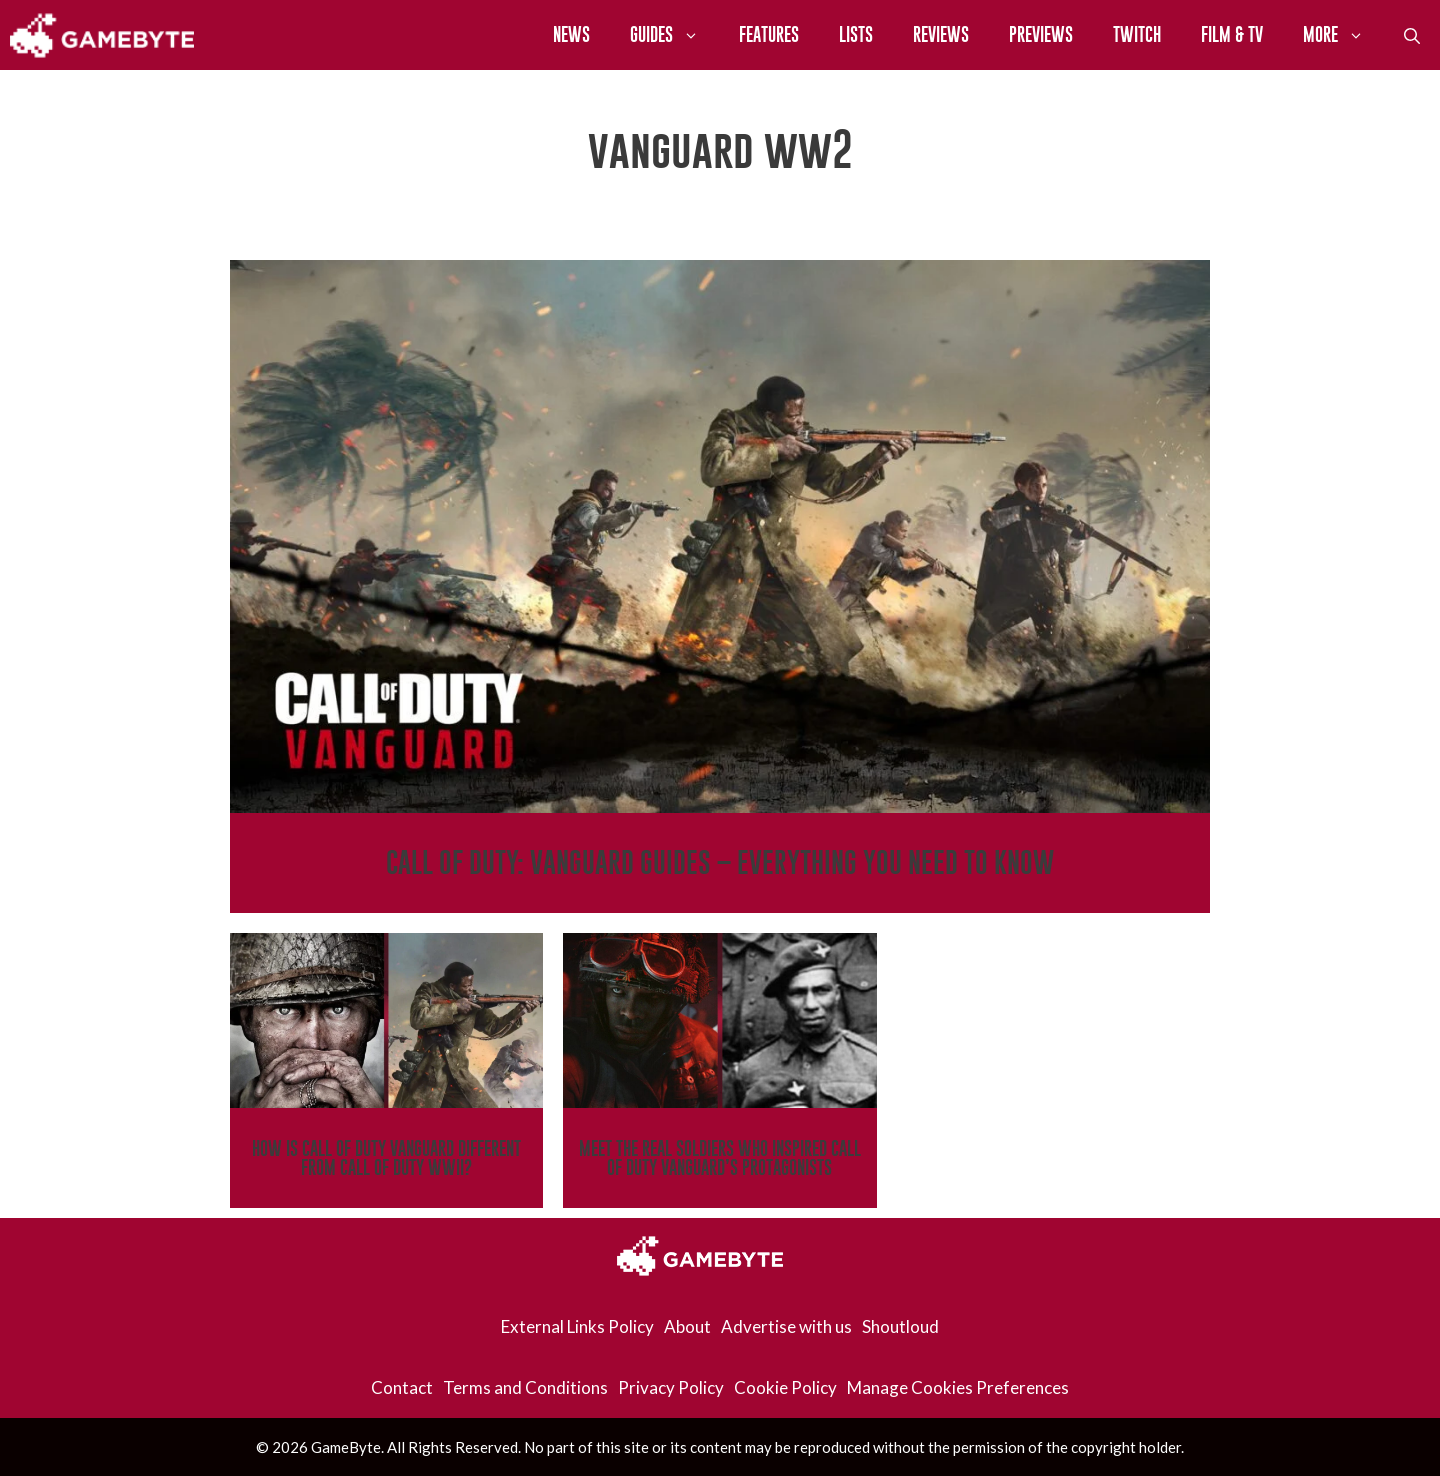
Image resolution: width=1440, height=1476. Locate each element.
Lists (856, 34)
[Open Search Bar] (1412, 35)
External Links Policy (577, 1326)
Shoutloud (900, 1326)
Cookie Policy (785, 1387)
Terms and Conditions (525, 1387)
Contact (402, 1387)
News (571, 34)
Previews (1041, 34)
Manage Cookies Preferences (958, 1387)
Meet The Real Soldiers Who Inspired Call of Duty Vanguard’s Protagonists (720, 1158)
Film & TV (1232, 34)
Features (769, 34)
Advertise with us (786, 1326)
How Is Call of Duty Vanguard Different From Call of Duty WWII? (386, 1158)
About (687, 1326)
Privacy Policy (671, 1387)
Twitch (1137, 34)
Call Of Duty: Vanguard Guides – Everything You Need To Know (720, 862)
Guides (674, 35)
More (1343, 35)
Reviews (941, 34)
